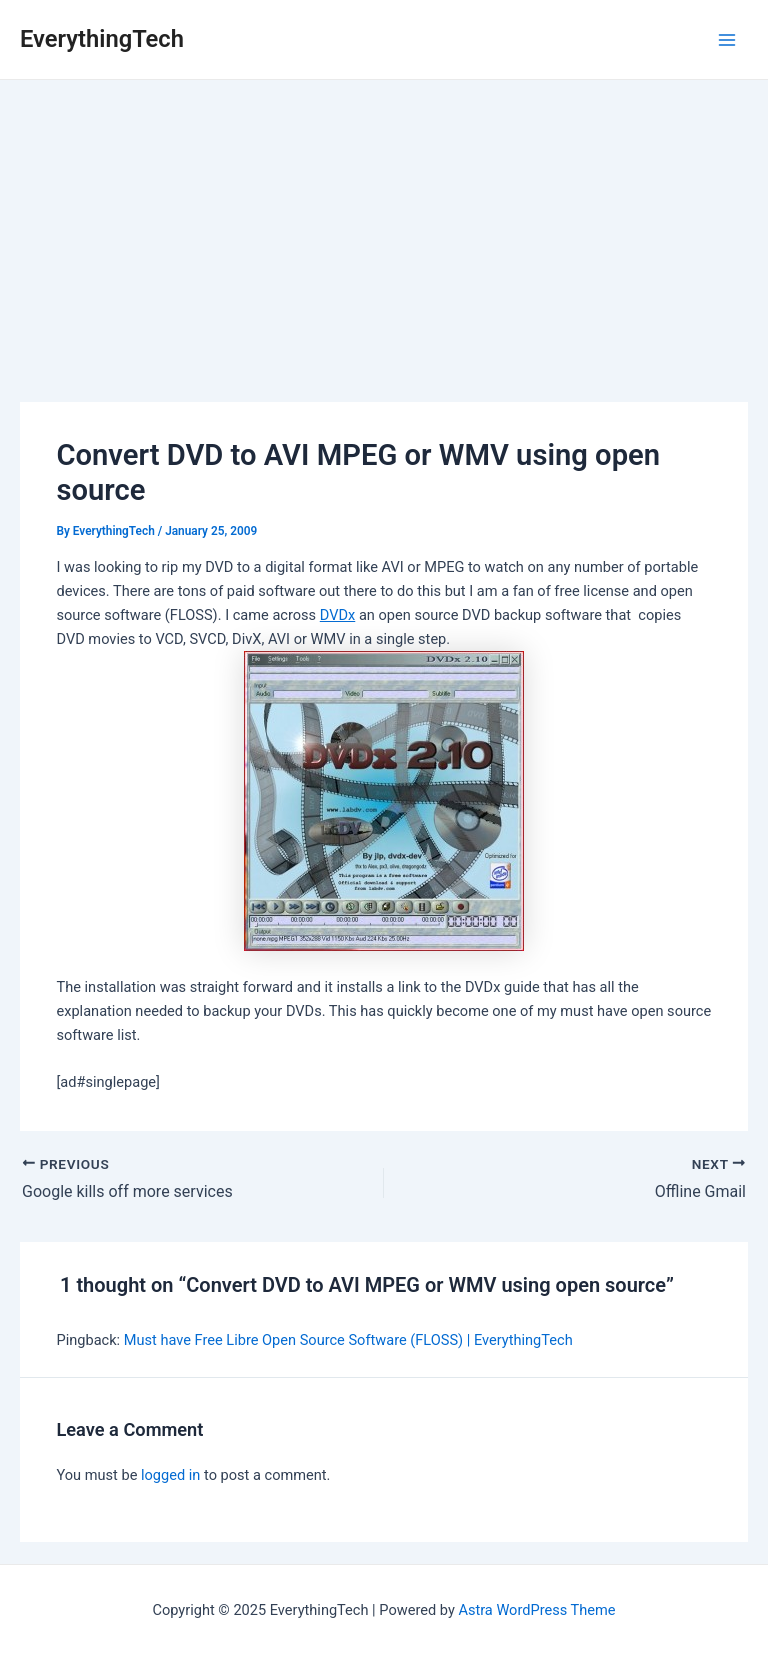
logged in (170, 1475)
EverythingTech (102, 39)
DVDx (338, 615)
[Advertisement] (384, 230)
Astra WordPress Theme (536, 1610)
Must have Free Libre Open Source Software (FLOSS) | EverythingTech (348, 1340)
